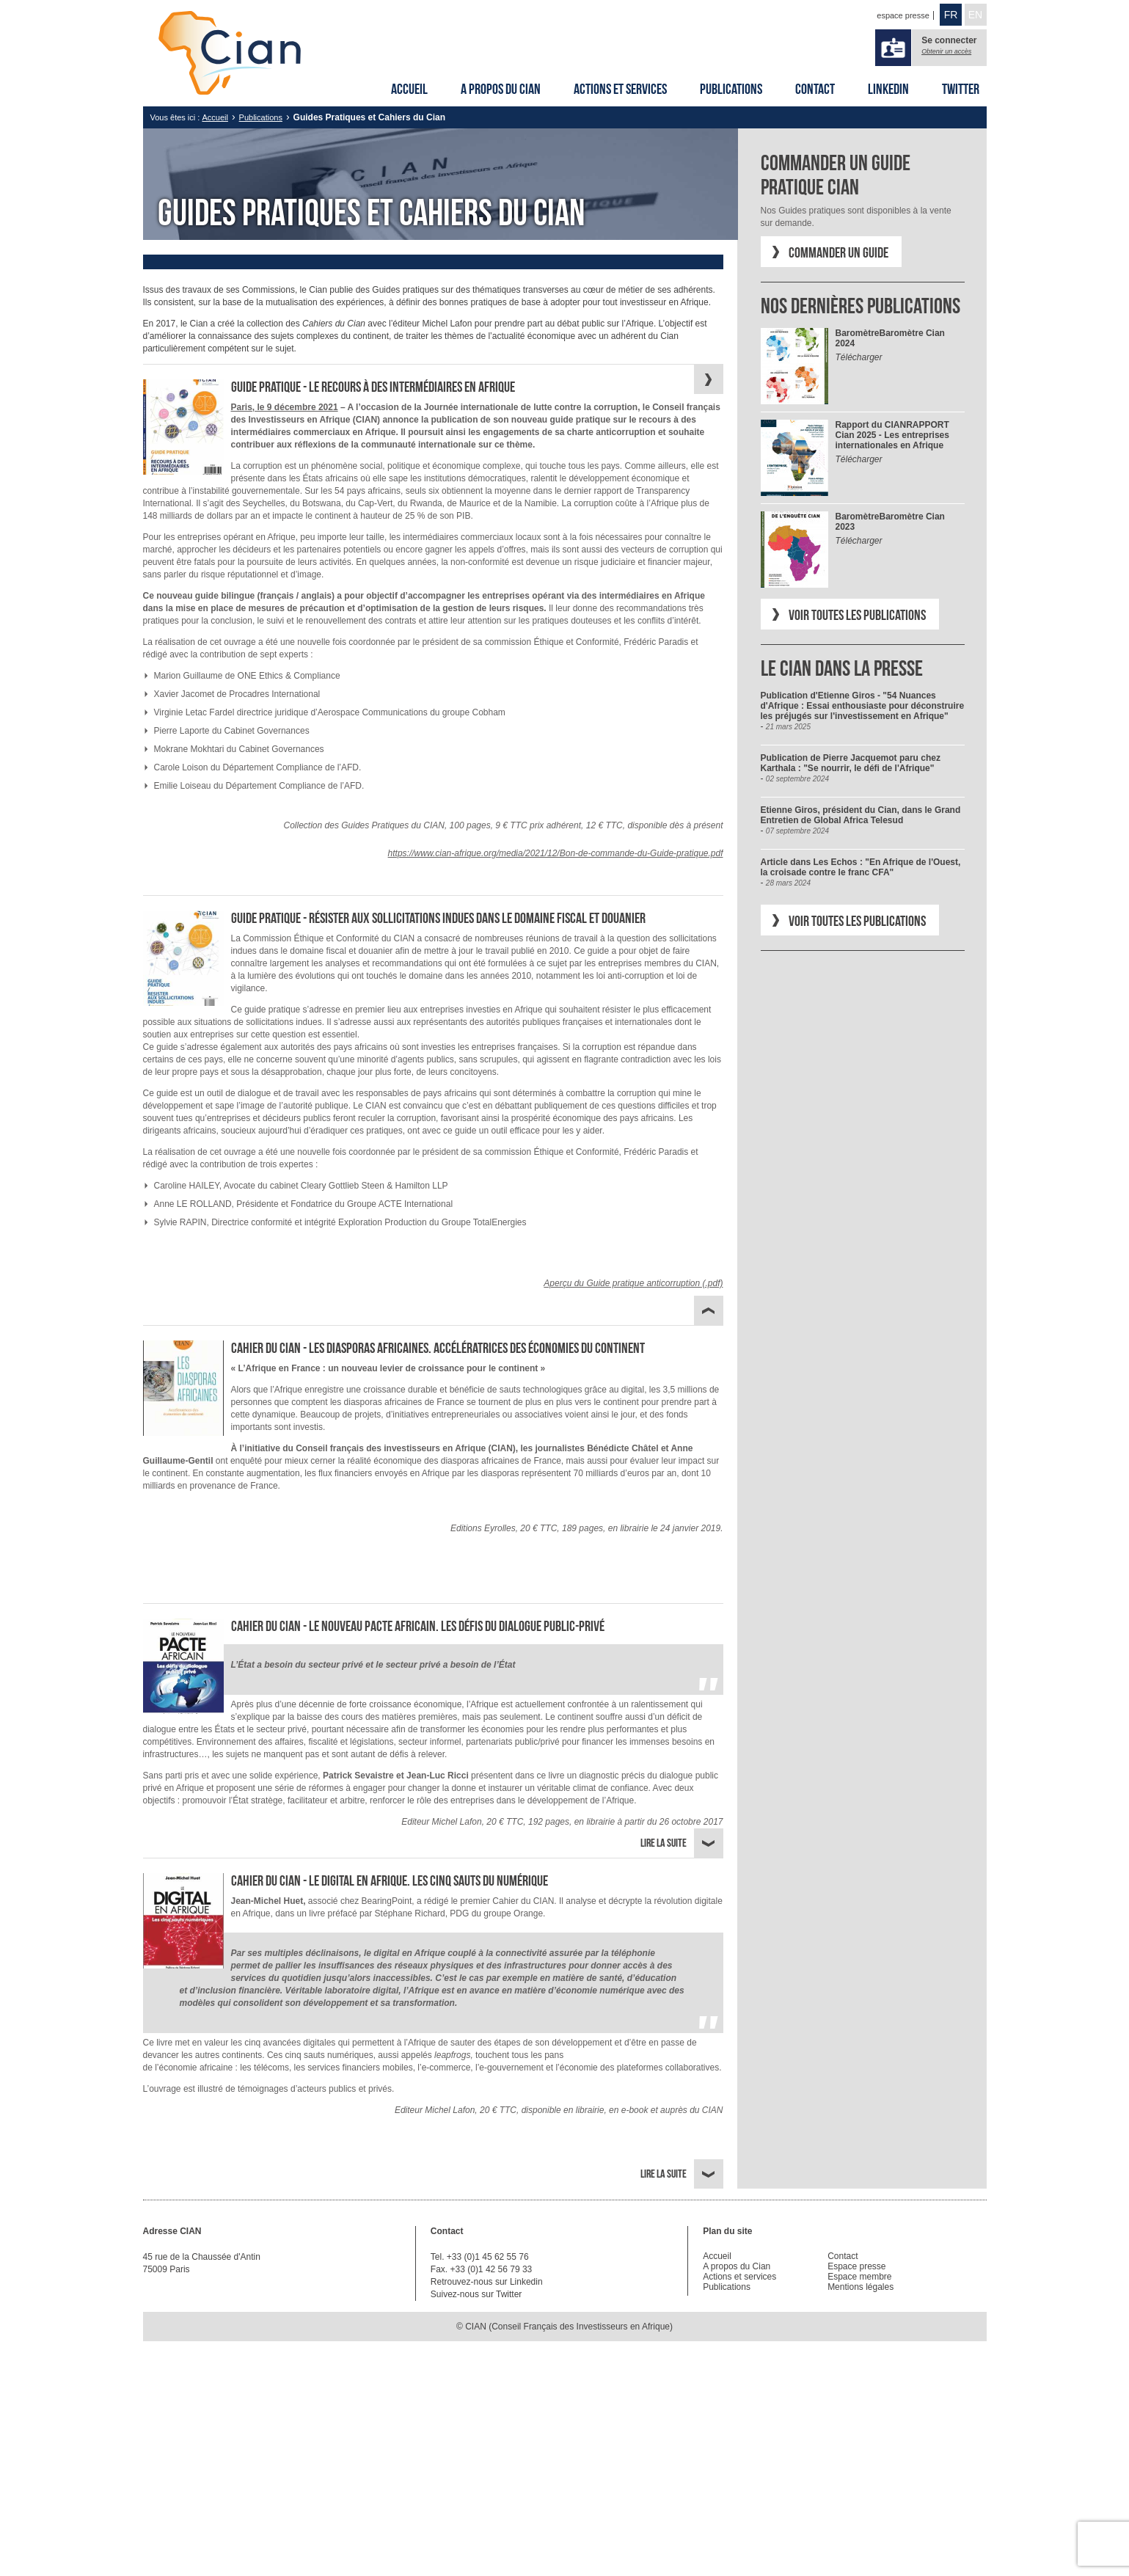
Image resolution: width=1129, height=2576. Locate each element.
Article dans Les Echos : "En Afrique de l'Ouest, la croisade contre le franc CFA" (861, 867)
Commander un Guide (838, 252)
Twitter (960, 89)
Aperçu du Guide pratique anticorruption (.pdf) (633, 1283)
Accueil (409, 89)
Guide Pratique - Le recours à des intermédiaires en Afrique (373, 387)
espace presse (903, 15)
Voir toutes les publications (857, 615)
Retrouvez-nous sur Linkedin (487, 2282)
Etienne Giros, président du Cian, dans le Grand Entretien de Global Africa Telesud (861, 815)
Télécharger (859, 357)
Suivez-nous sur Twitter (476, 2294)
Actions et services (620, 89)
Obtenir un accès (946, 51)
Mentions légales (860, 2287)
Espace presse (856, 2266)
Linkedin (888, 89)
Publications (731, 89)
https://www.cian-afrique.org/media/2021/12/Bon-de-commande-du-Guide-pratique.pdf (555, 853)
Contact (815, 89)
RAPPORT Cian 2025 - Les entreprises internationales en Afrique (892, 435)
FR (951, 15)
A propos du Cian (501, 89)
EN (975, 15)
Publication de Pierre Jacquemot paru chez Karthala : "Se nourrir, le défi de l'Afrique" (850, 763)
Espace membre (859, 2277)
